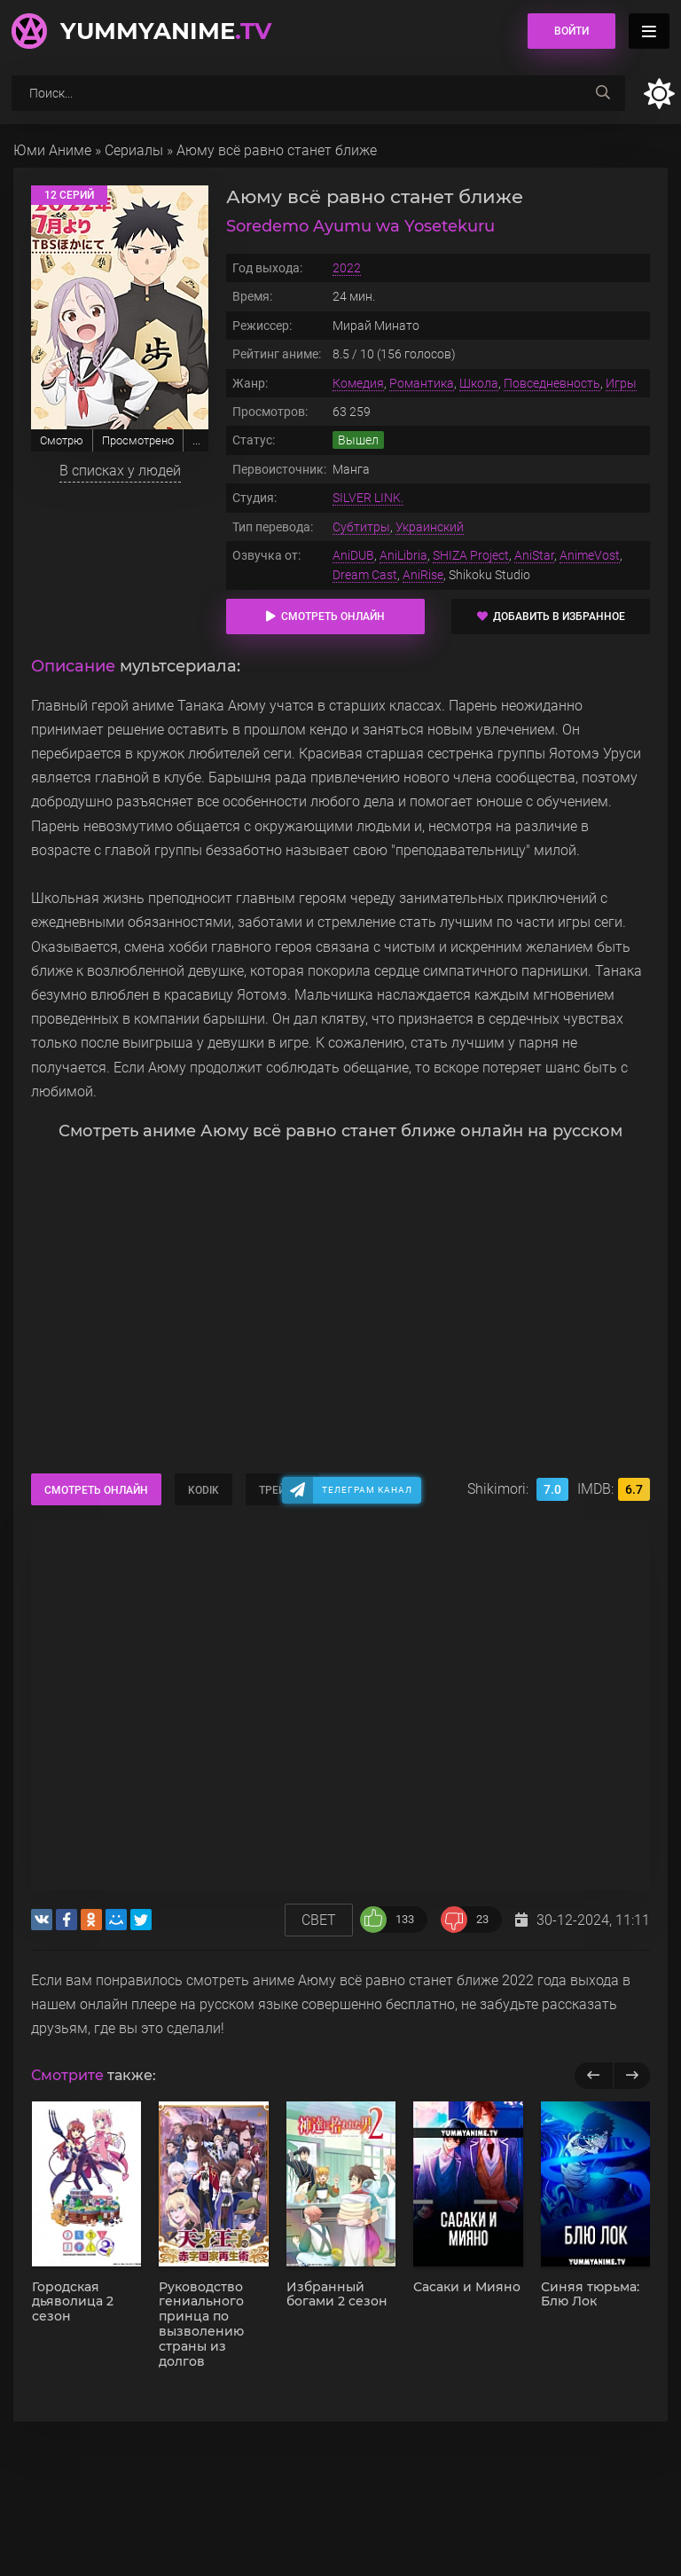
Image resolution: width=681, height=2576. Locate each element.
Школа (478, 383)
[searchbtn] (603, 93)
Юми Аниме (52, 150)
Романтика (421, 383)
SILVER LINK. (368, 498)
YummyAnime (165, 31)
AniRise (423, 575)
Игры (621, 383)
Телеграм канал (367, 1490)
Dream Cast (365, 575)
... (196, 440)
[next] (632, 2075)
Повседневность (552, 383)
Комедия (358, 383)
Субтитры (361, 527)
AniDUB (353, 555)
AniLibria (403, 555)
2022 (347, 268)
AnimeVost (590, 555)
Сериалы (134, 150)
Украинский (429, 527)
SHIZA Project (471, 555)
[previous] (594, 2075)
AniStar (534, 555)
